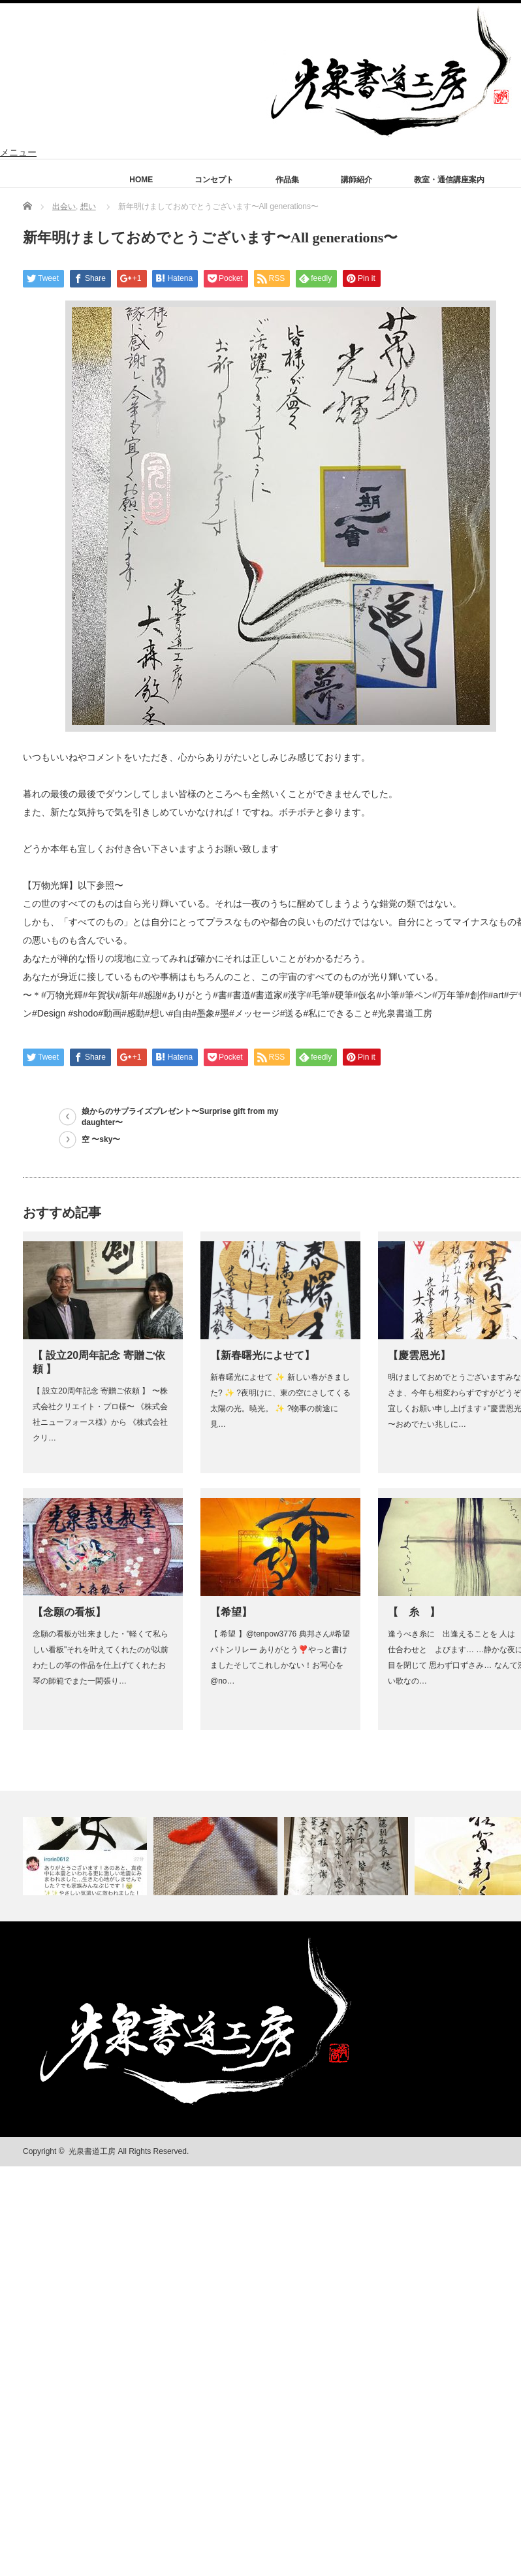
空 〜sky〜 (101, 1139)
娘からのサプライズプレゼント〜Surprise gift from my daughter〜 (180, 1117)
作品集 (287, 179)
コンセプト (214, 179)
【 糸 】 (414, 1612)
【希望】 (231, 1612)
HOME (141, 179)
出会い (64, 206)
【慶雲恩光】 (419, 1355)
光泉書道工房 (92, 2151)
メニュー (18, 152)
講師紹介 (356, 179)
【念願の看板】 (69, 1612)
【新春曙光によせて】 (262, 1355)
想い (88, 206)
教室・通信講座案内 (449, 179)
